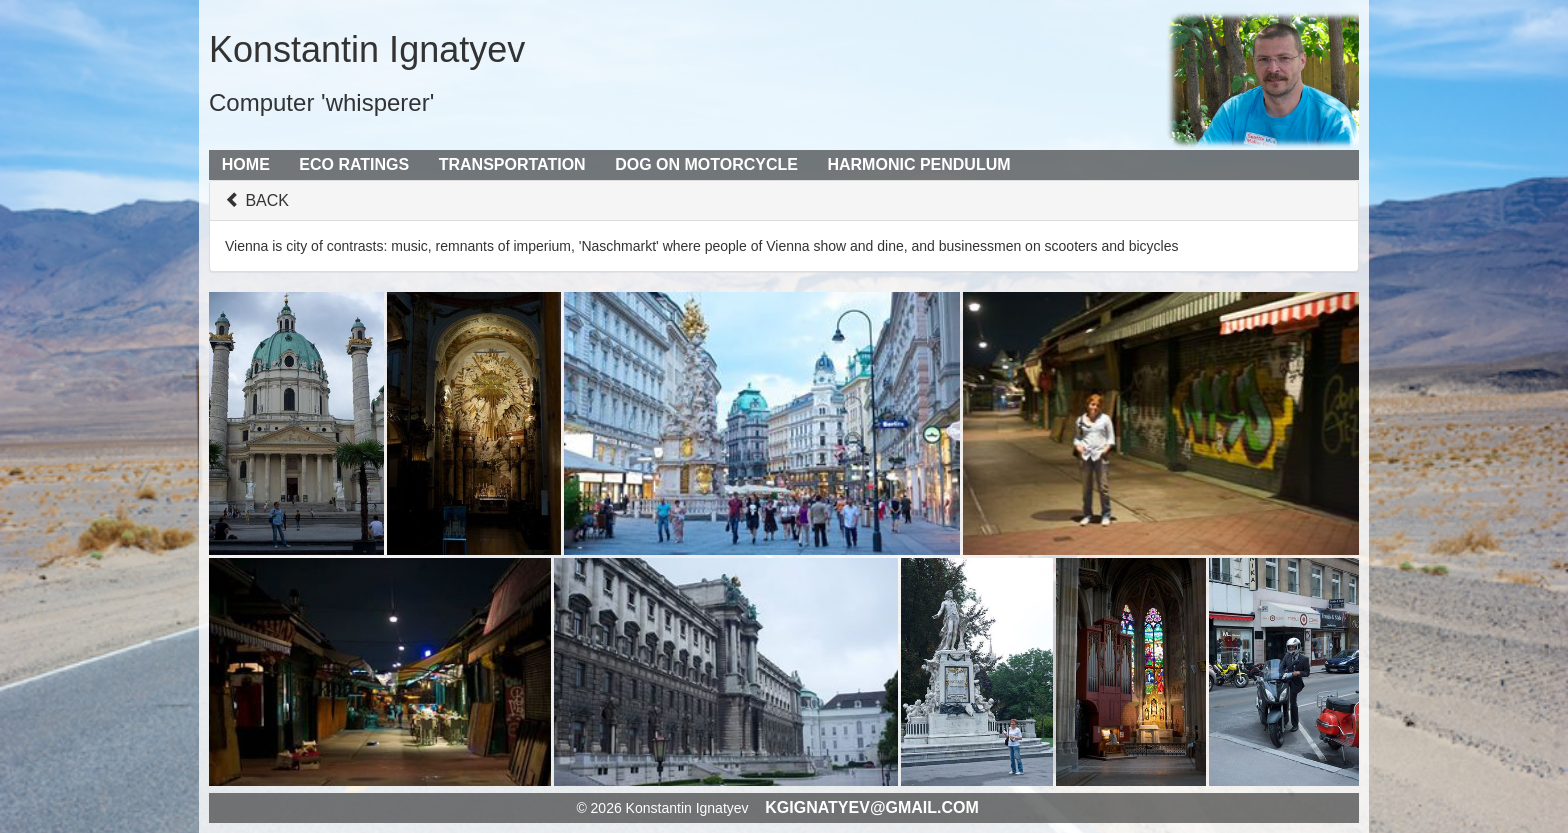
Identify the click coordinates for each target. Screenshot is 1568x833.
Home (246, 164)
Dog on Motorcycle (706, 164)
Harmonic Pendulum (918, 164)
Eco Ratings (354, 164)
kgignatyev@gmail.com (872, 807)
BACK (257, 200)
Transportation (512, 164)
